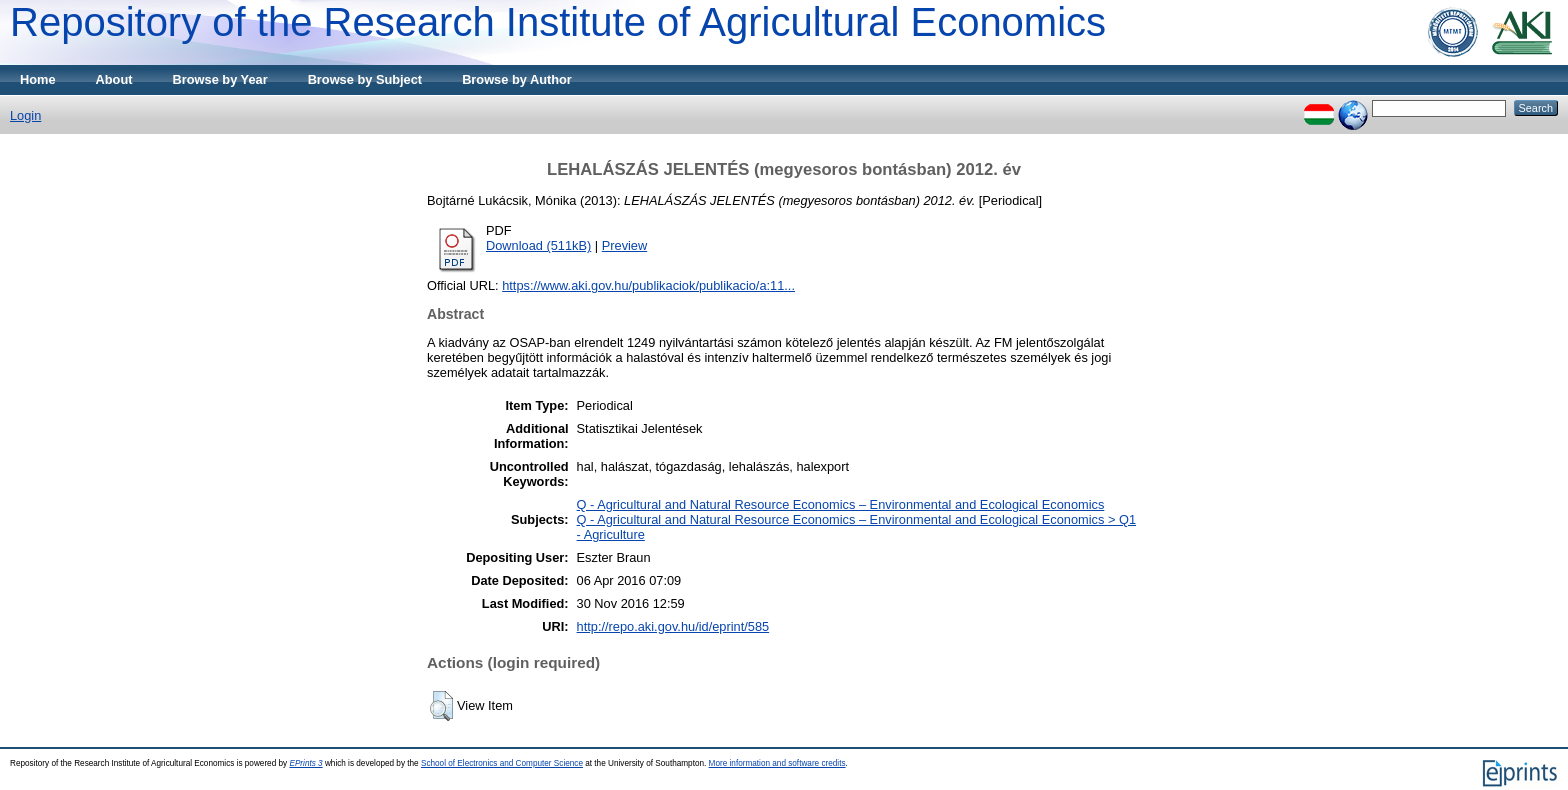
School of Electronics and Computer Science (502, 763)
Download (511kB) (538, 245)
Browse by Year (220, 79)
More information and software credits (777, 763)
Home (38, 79)
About (114, 79)
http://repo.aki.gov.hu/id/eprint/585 (673, 626)
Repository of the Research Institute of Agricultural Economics (558, 22)
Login (25, 115)
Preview (625, 245)
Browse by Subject (365, 79)
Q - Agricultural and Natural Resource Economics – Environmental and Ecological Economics (841, 504)
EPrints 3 (305, 763)
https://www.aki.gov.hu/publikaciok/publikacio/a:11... (648, 285)
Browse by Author (517, 79)
